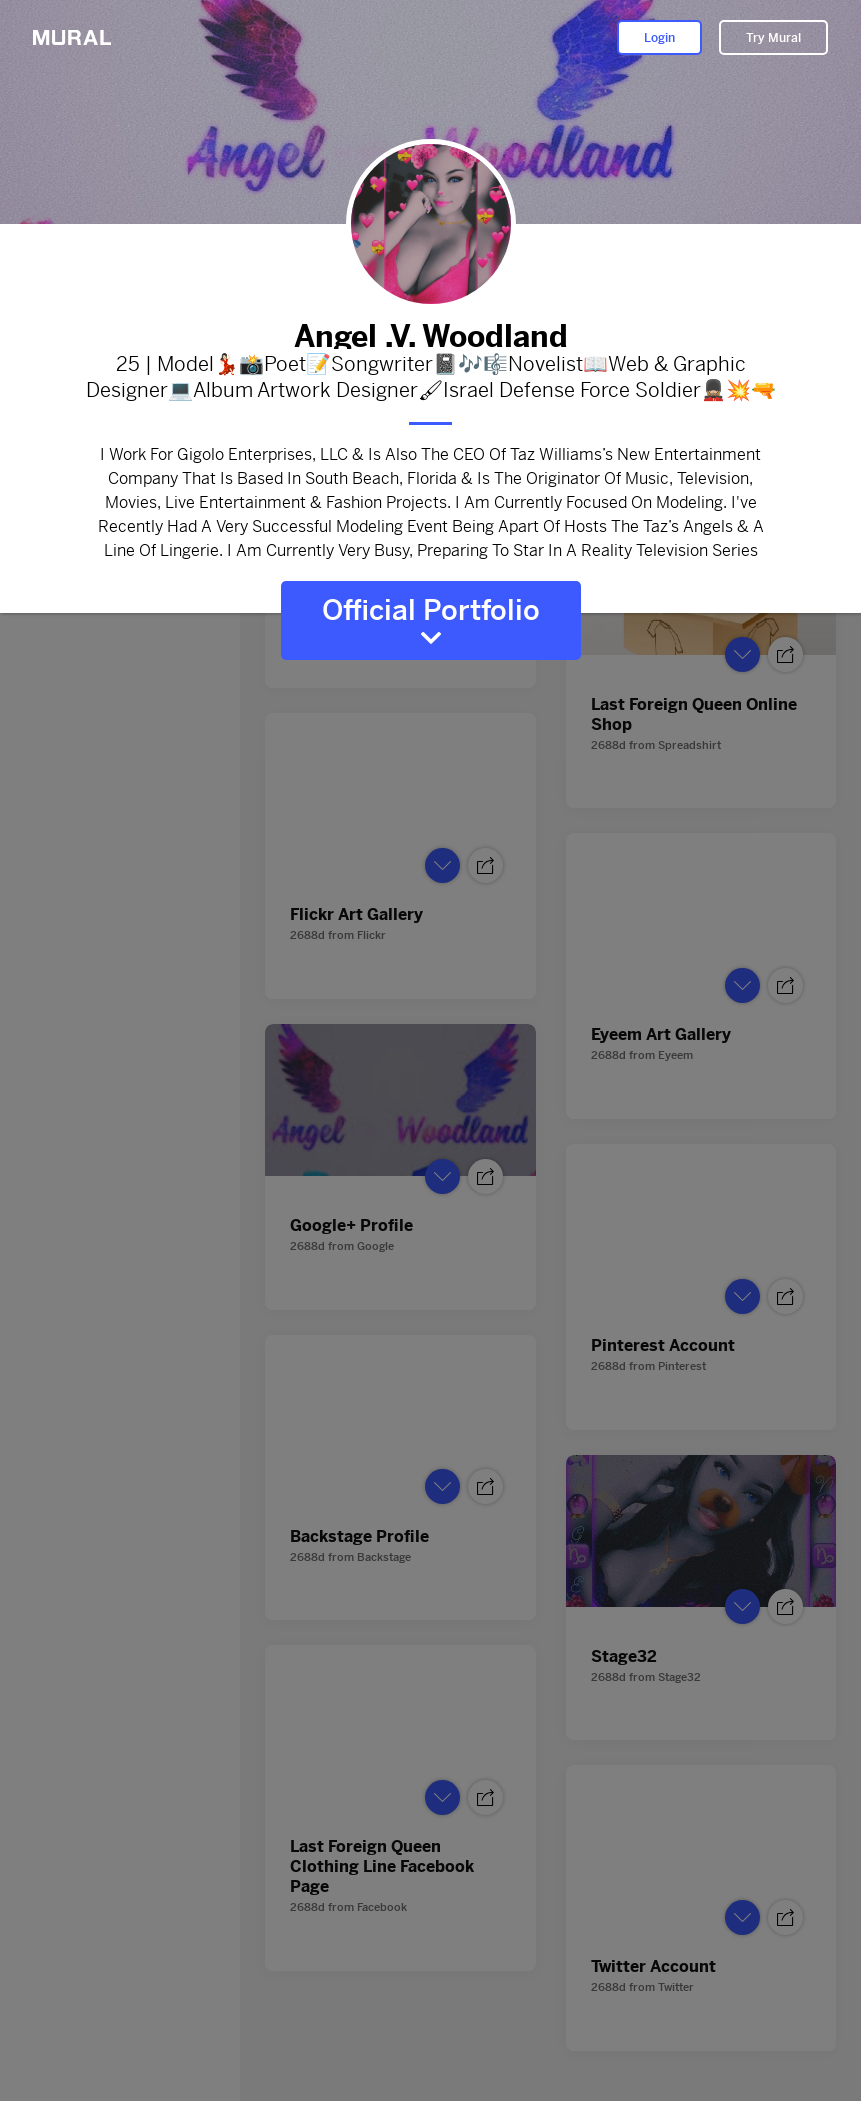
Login (659, 38)
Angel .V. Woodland (431, 332)
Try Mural (773, 38)
